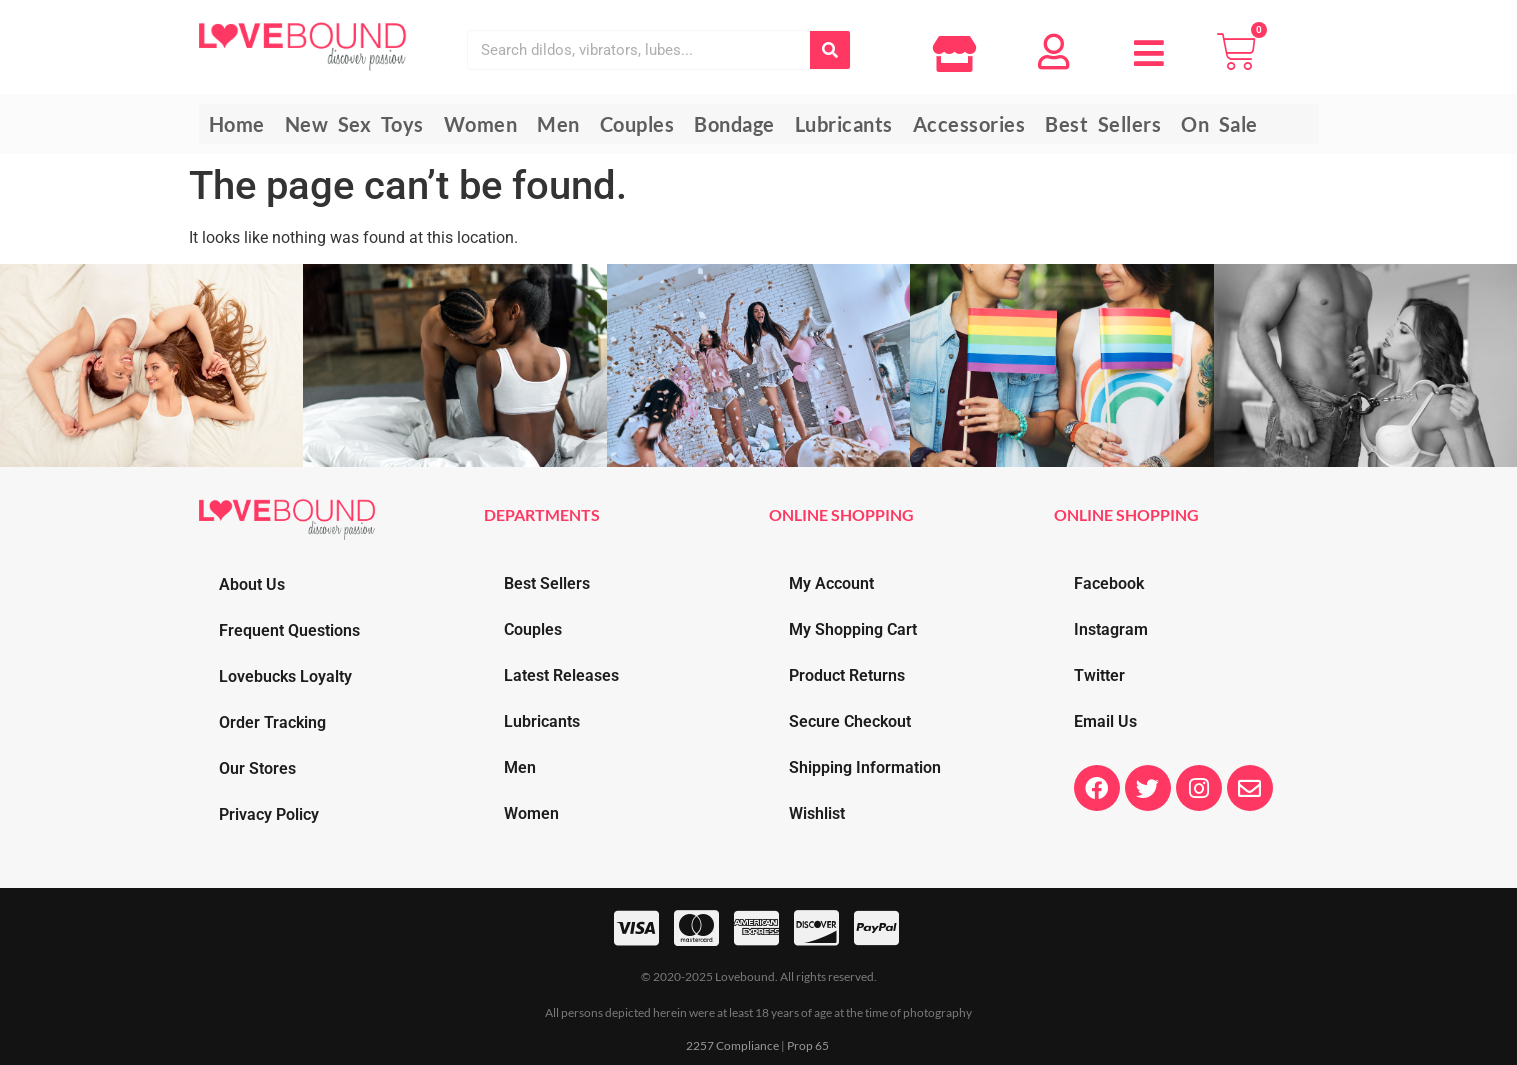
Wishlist (817, 813)
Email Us (1105, 721)
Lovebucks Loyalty (285, 676)
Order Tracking (272, 722)
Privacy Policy (269, 814)
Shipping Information (865, 767)
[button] (1149, 40)
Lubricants (542, 721)
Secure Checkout (850, 721)
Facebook (1109, 583)
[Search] (830, 50)
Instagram (1111, 629)
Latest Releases (561, 675)
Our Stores (257, 768)
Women (531, 813)
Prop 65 (808, 1045)
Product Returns (847, 675)
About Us (252, 584)
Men (520, 767)
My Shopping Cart (853, 629)
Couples (533, 629)
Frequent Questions (289, 630)
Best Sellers (547, 583)
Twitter (1099, 675)
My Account (831, 583)
